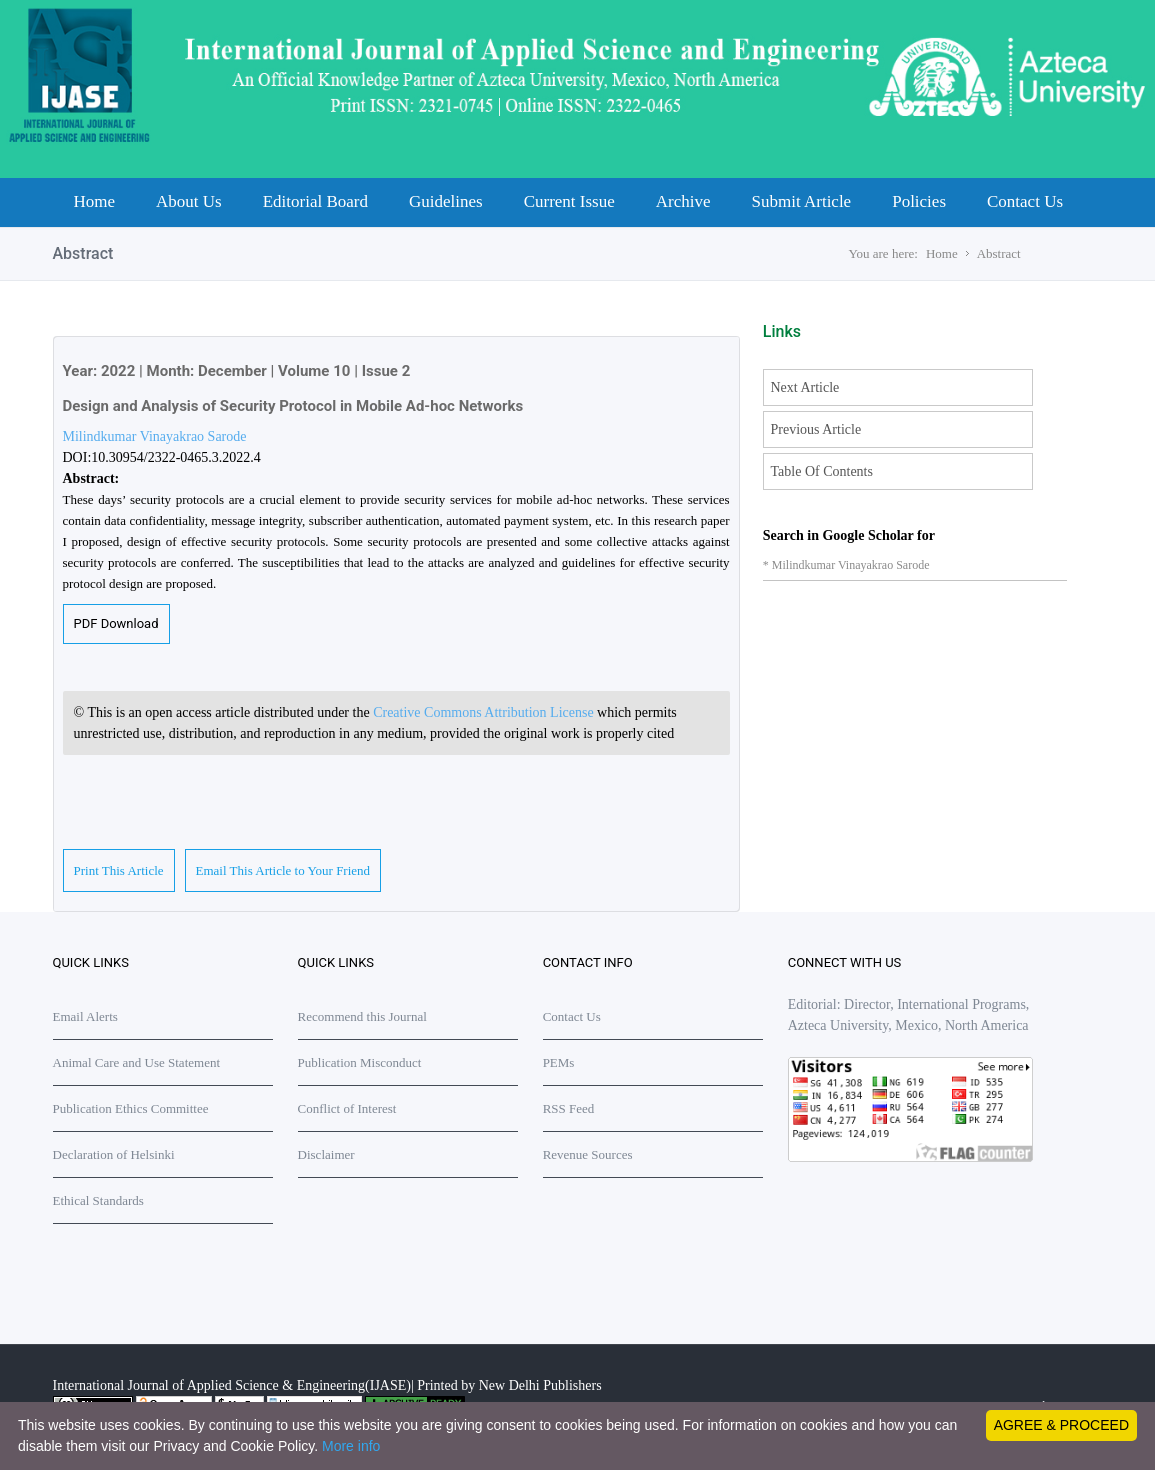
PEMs (559, 1062)
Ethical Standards (98, 1200)
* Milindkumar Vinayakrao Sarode (846, 565)
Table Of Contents (822, 471)
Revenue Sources (588, 1154)
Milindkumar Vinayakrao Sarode (155, 436)
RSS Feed (569, 1108)
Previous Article (816, 429)
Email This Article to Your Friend (283, 870)
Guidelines (446, 201)
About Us (189, 201)
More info (351, 1446)
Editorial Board (315, 201)
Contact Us (1025, 201)
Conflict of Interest (347, 1108)
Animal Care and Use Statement (137, 1062)
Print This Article (119, 870)
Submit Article (802, 201)
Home (95, 201)
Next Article (805, 387)
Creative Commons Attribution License (485, 712)
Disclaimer (326, 1154)
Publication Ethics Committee (131, 1108)
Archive (683, 201)
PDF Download (116, 623)
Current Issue (569, 201)
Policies (919, 201)
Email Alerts (85, 1016)
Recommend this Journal (362, 1016)
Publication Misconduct (360, 1062)
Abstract (999, 253)
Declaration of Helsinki (114, 1154)
